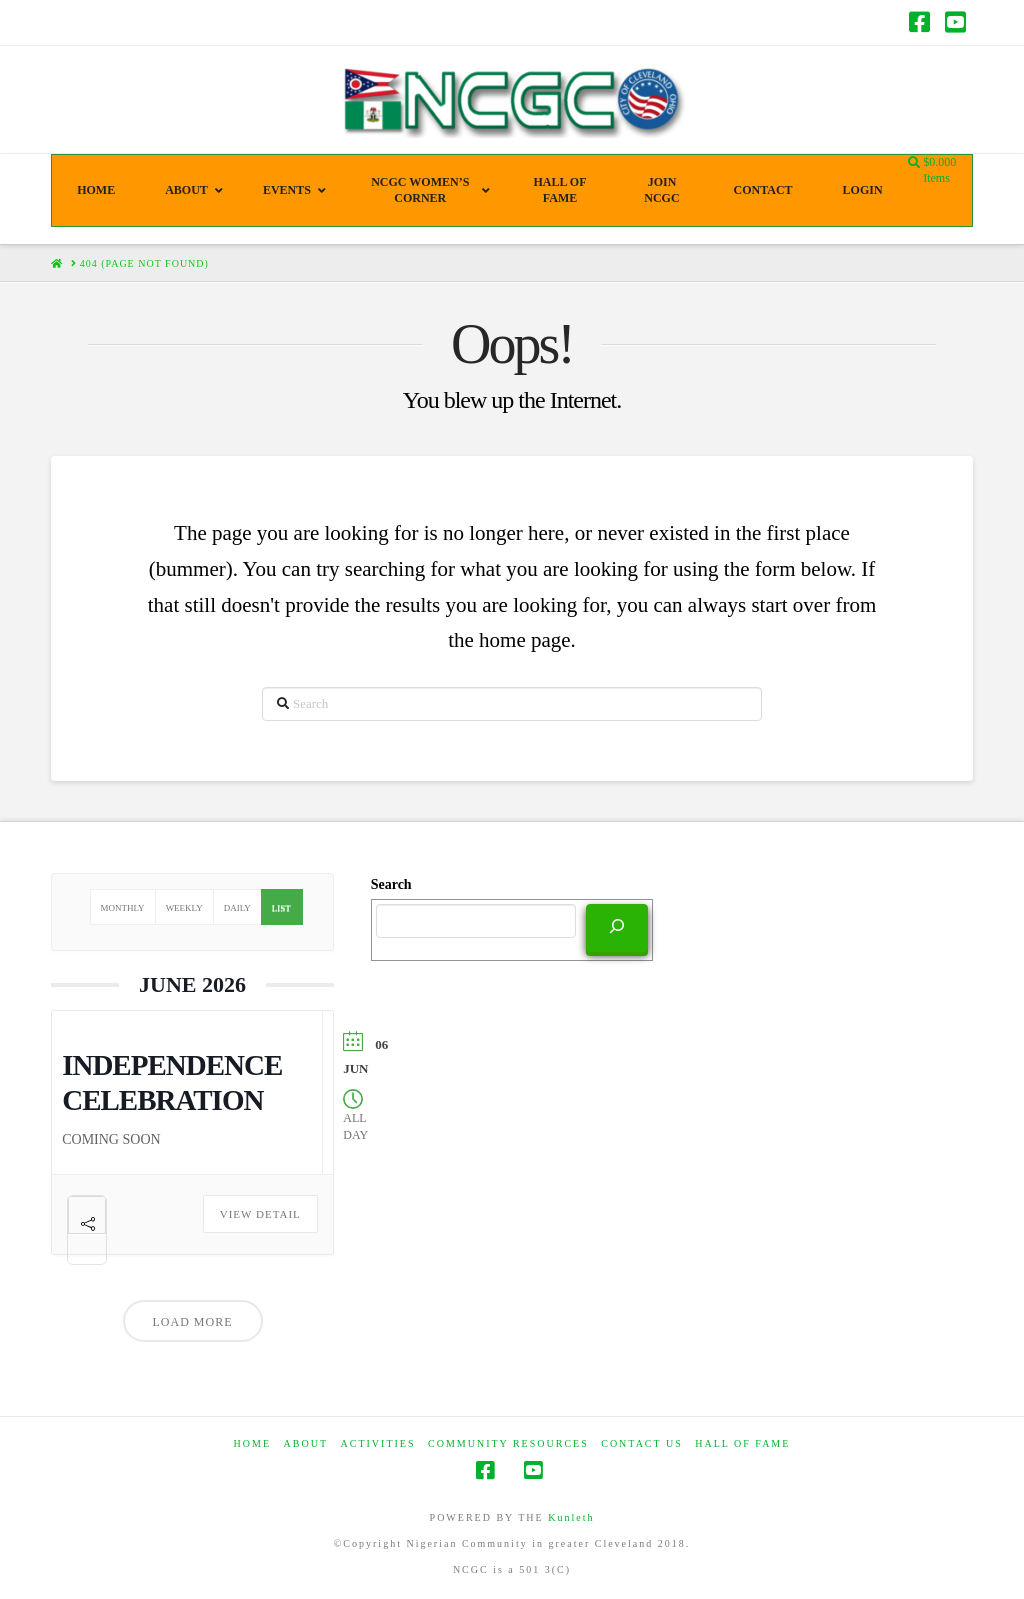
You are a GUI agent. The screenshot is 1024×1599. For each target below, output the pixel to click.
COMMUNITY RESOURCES (508, 1443)
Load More (193, 1322)
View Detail (260, 1214)
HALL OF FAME (742, 1443)
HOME (252, 1443)
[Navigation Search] (916, 163)
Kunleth (571, 1517)
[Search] (617, 928)
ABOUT (306, 1443)
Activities (378, 1443)
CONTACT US (642, 1443)
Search (391, 884)
